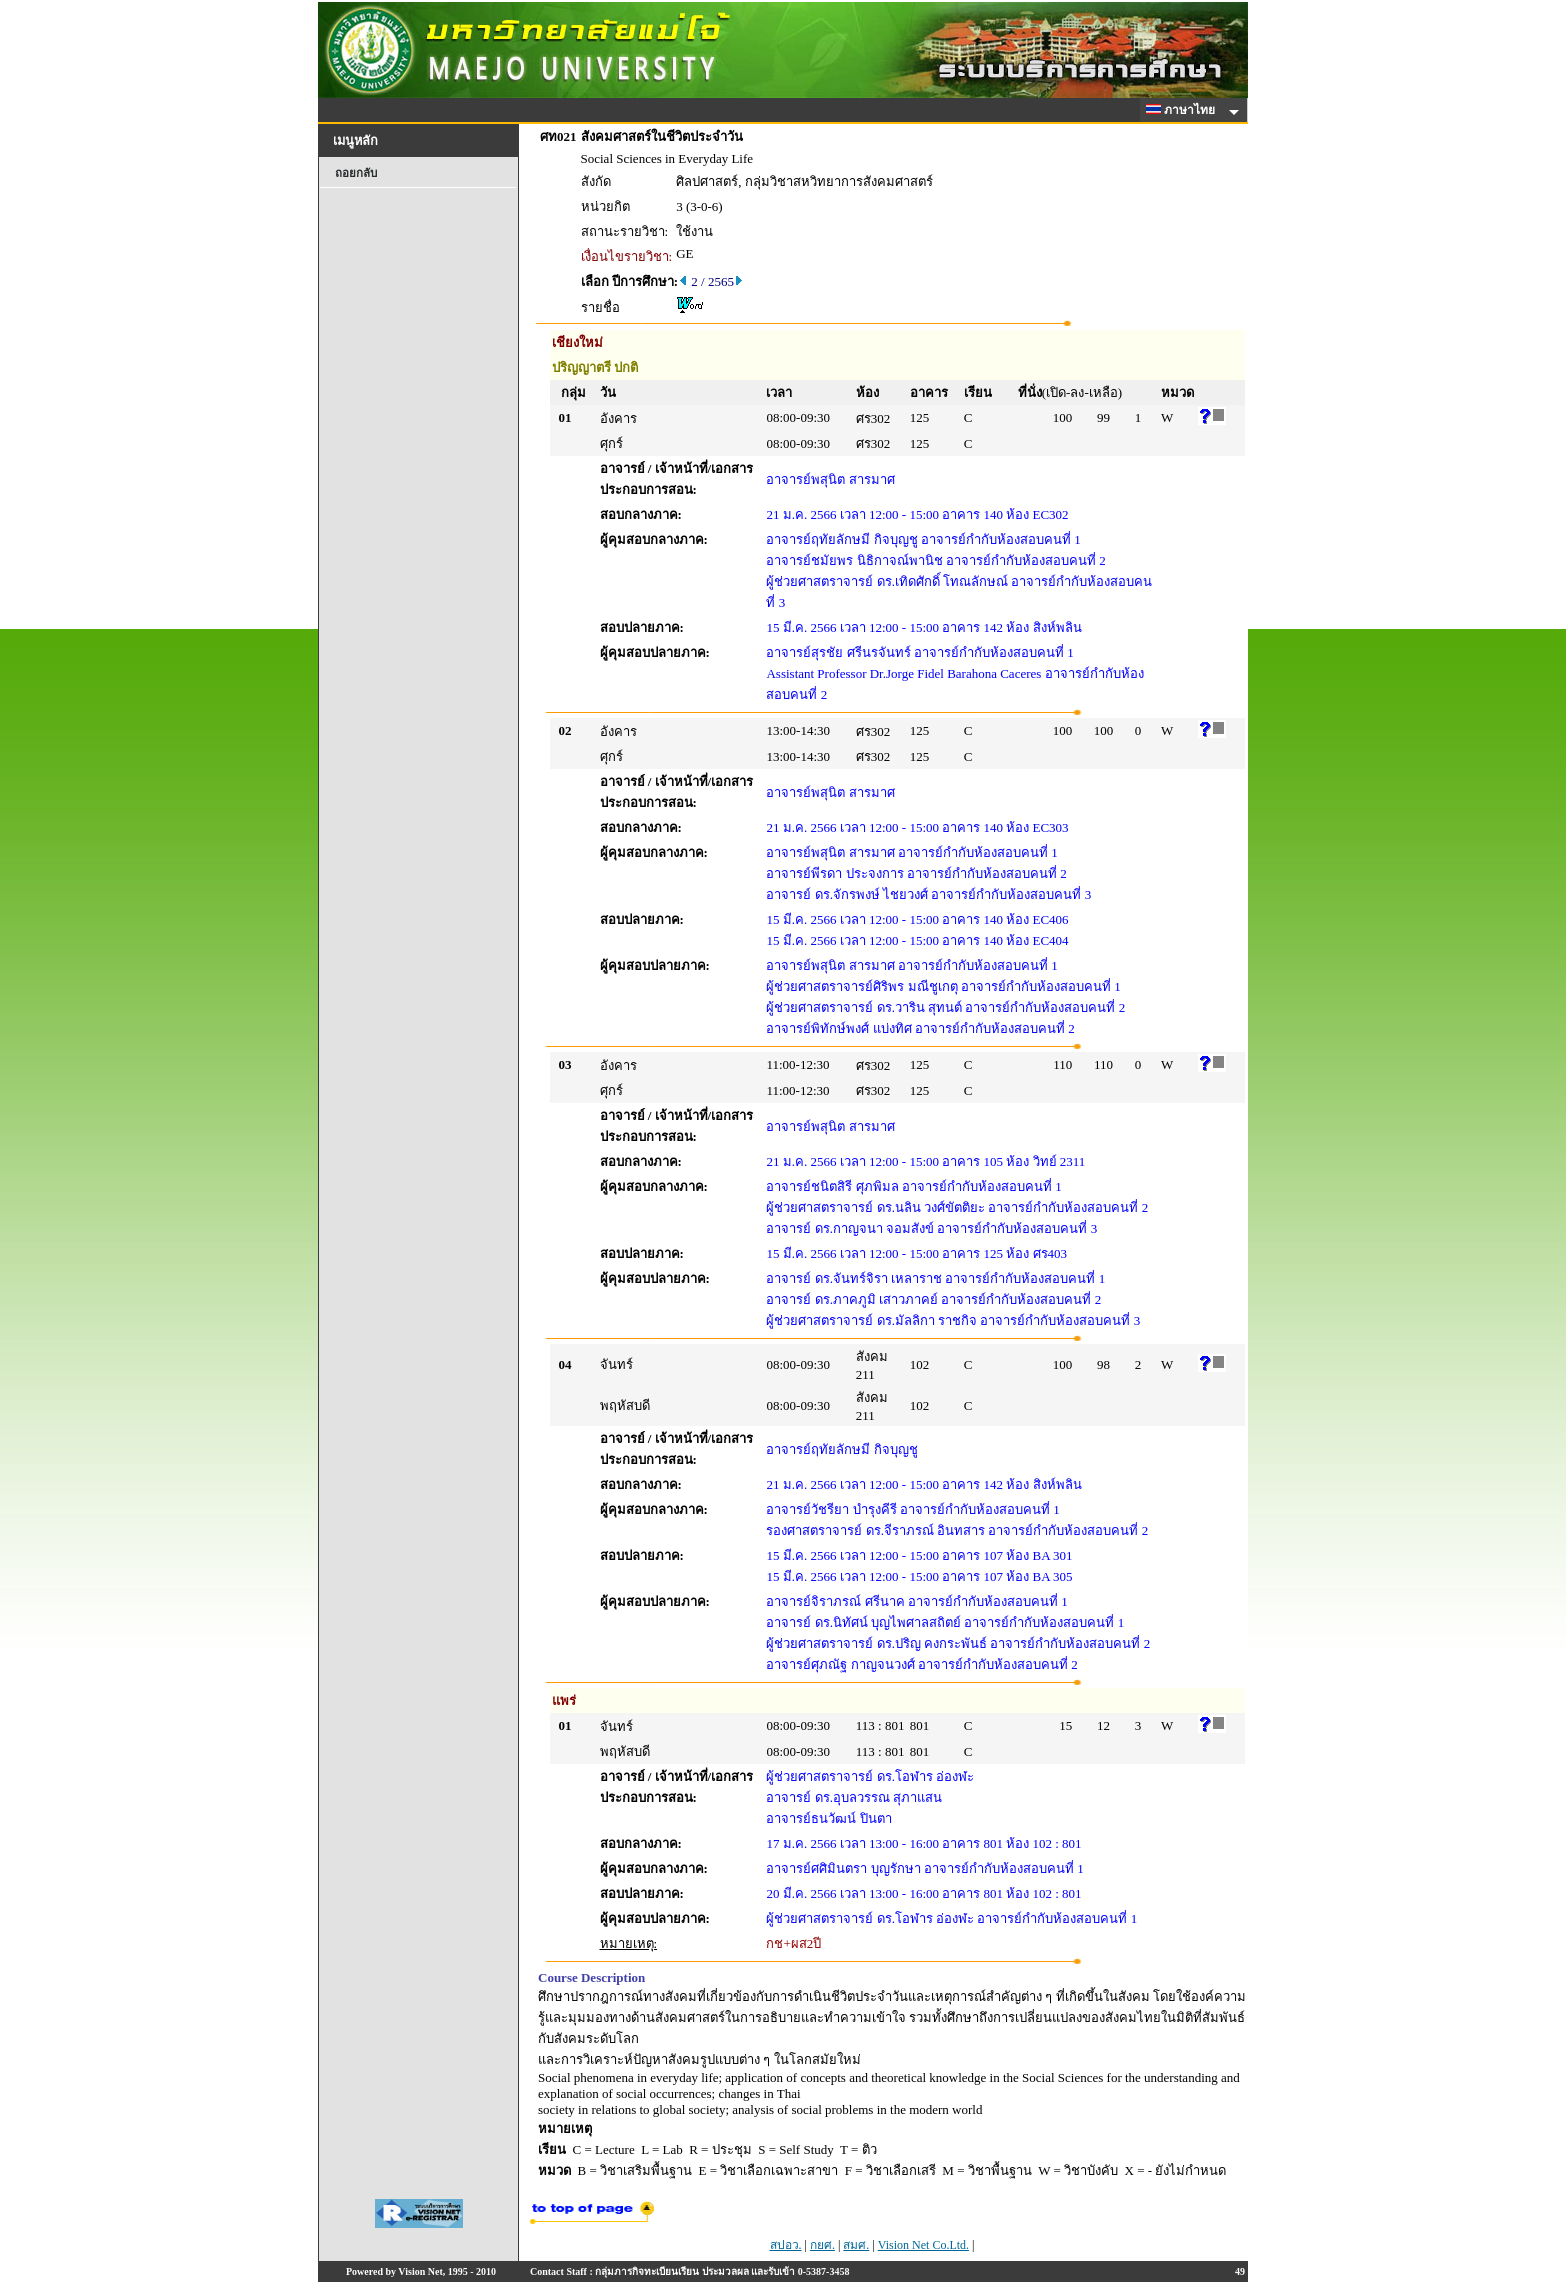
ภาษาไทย (1184, 110)
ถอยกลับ (356, 173)
